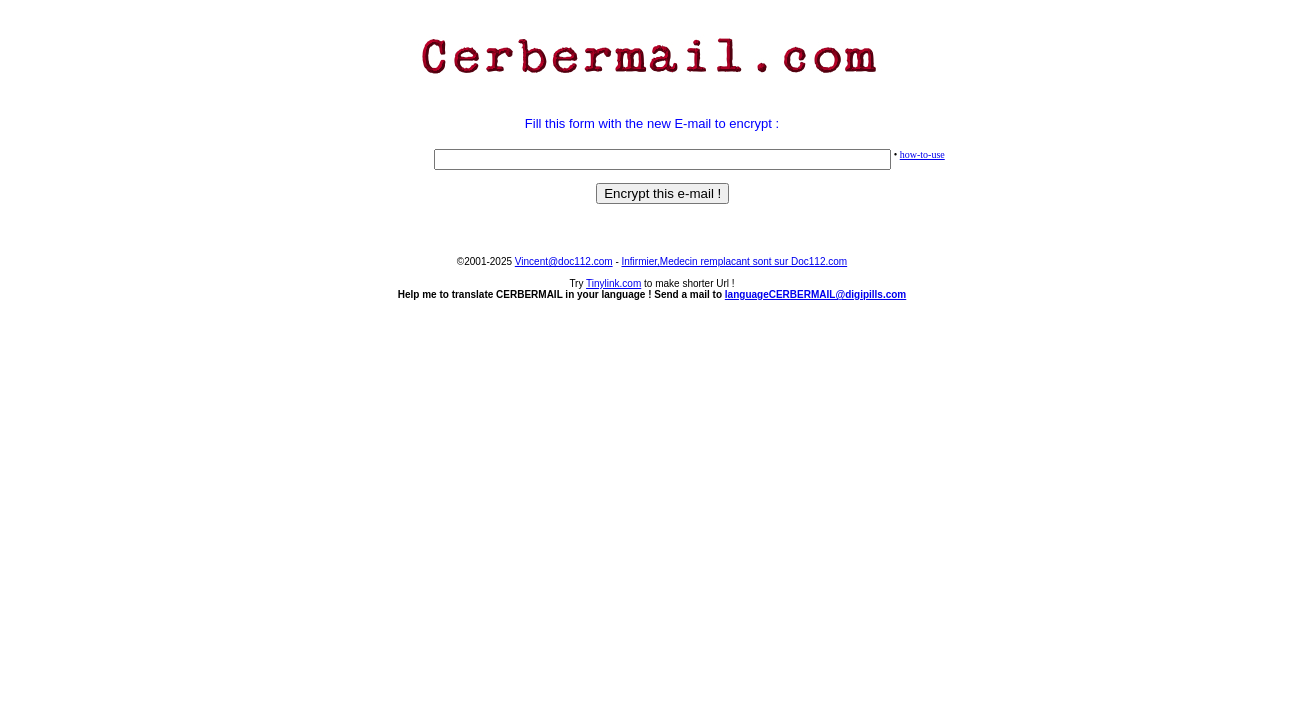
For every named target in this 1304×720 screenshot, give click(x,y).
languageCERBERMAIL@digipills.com (815, 294)
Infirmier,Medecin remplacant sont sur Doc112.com (735, 261)
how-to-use (922, 154)
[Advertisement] (652, 93)
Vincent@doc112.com (564, 261)
